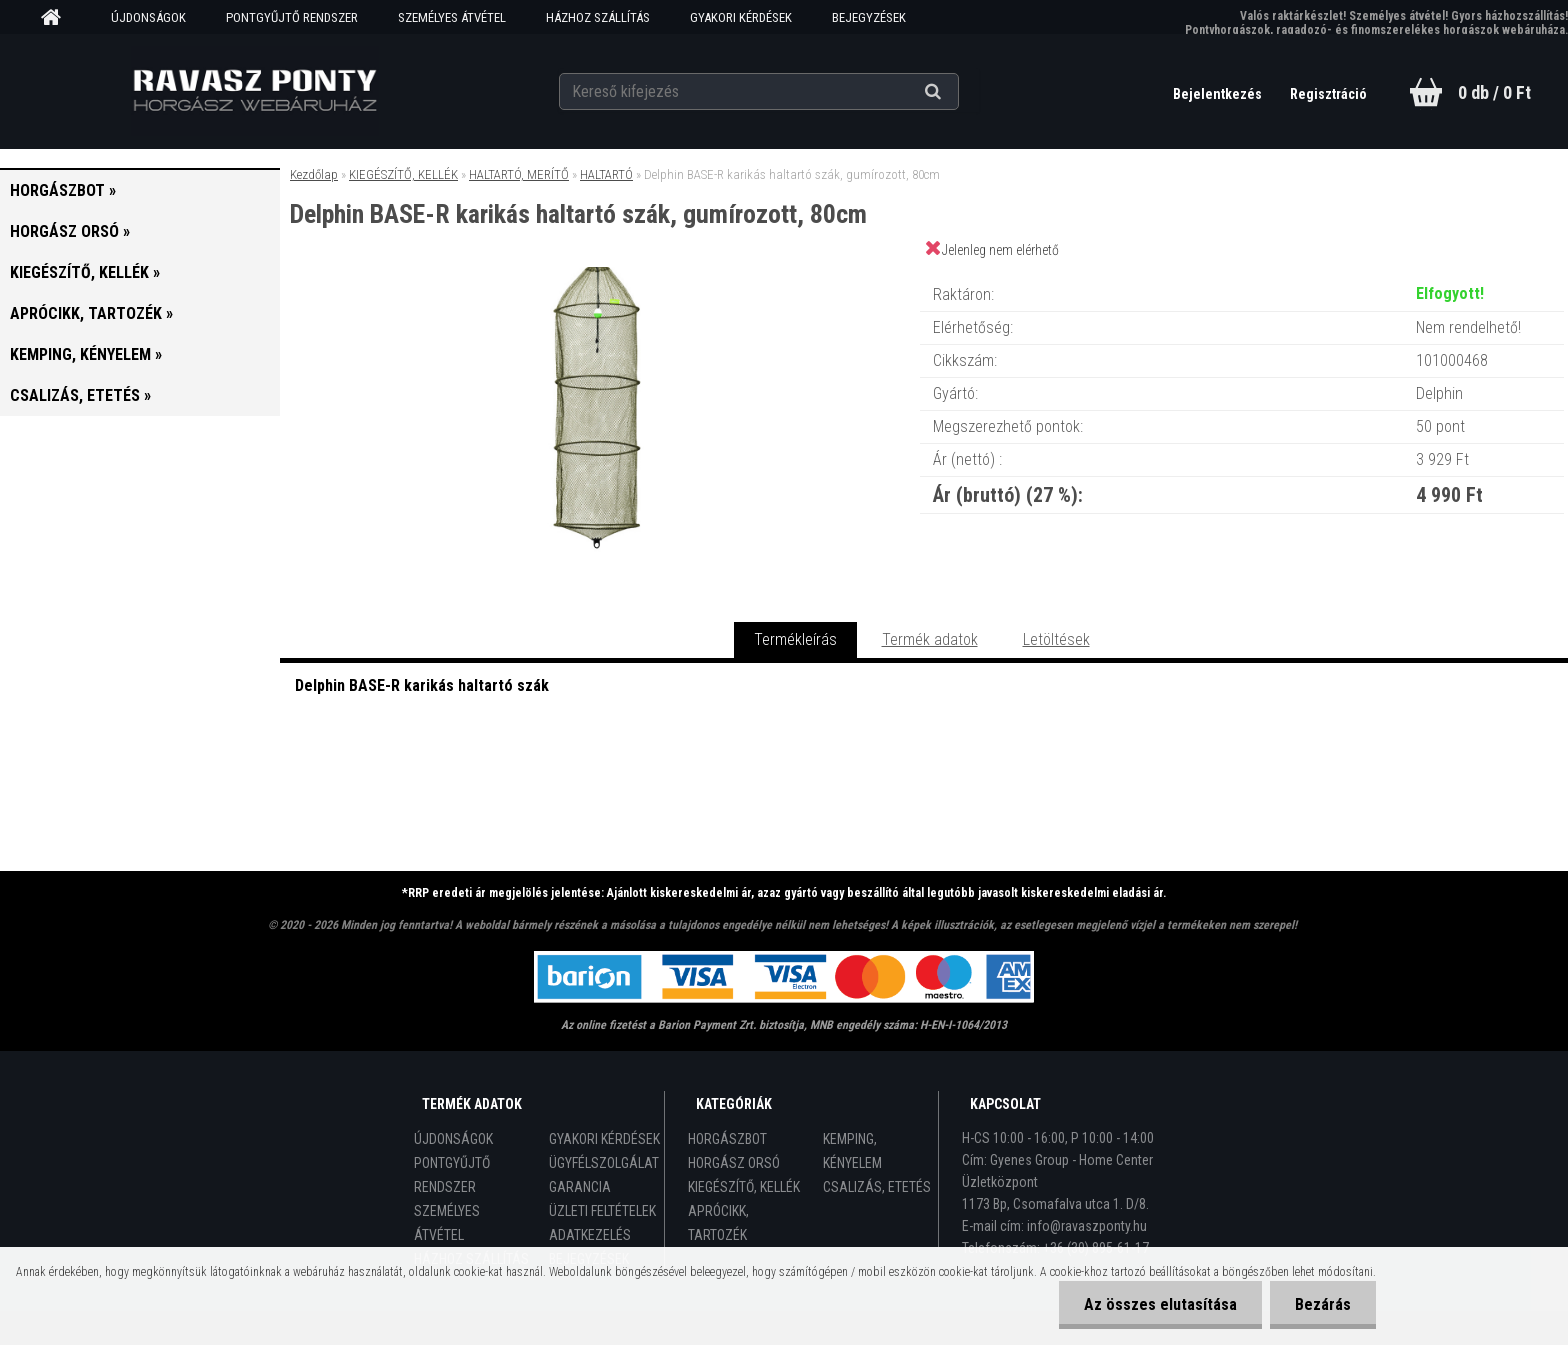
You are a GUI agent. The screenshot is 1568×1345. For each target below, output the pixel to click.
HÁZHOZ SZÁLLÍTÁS (598, 17)
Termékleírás (795, 639)
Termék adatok (930, 639)
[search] (957, 92)
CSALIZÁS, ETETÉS (877, 1187)
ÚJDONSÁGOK (148, 17)
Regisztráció (1328, 94)
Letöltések (1056, 639)
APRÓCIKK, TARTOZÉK (718, 1223)
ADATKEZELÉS (590, 1235)
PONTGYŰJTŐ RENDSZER (292, 17)
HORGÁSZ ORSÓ (734, 1163)
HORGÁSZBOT (727, 1139)
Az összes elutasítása (1160, 1304)
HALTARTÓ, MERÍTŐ (519, 174)
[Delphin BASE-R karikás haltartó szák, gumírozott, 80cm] (600, 274)
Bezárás (1323, 1304)
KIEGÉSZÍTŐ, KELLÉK (403, 174)
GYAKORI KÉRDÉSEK (741, 17)
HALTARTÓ (606, 174)
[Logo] (255, 91)
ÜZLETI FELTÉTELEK (602, 1211)
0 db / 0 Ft (1494, 92)
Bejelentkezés (1219, 94)
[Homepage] (58, 18)
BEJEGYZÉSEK (869, 17)
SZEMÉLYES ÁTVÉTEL (452, 17)
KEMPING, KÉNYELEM (852, 1151)
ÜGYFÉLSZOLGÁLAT (604, 1163)
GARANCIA (580, 1187)
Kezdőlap (314, 174)
